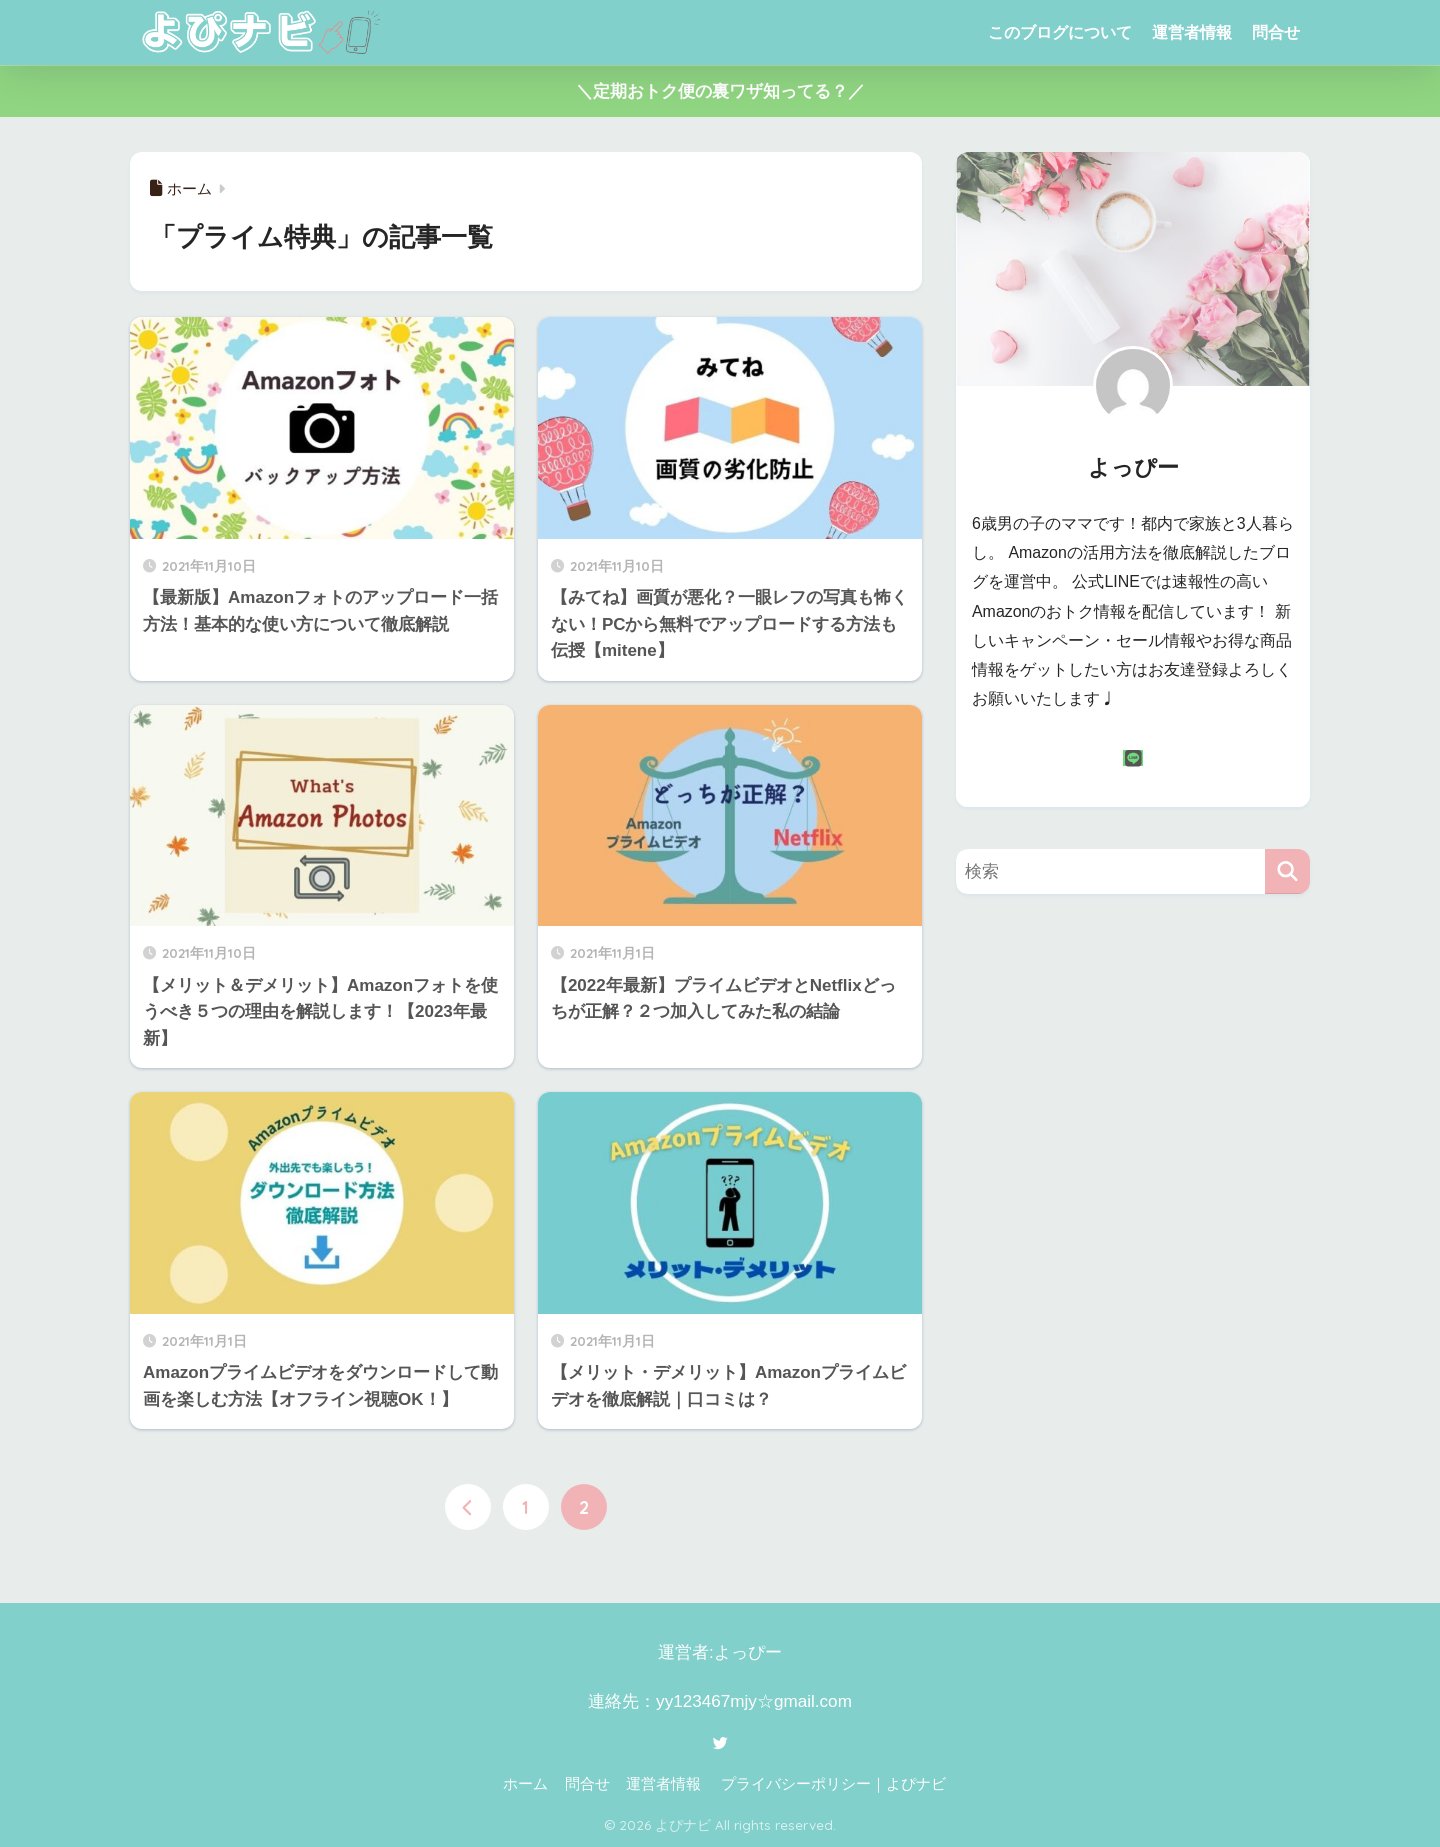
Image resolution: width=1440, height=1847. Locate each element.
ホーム (525, 1784)
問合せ (1276, 32)
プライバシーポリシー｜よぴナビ (833, 1784)
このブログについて (1060, 32)
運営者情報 (1192, 32)
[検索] (1287, 871)
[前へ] (468, 1507)
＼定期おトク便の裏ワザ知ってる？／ (720, 91)
